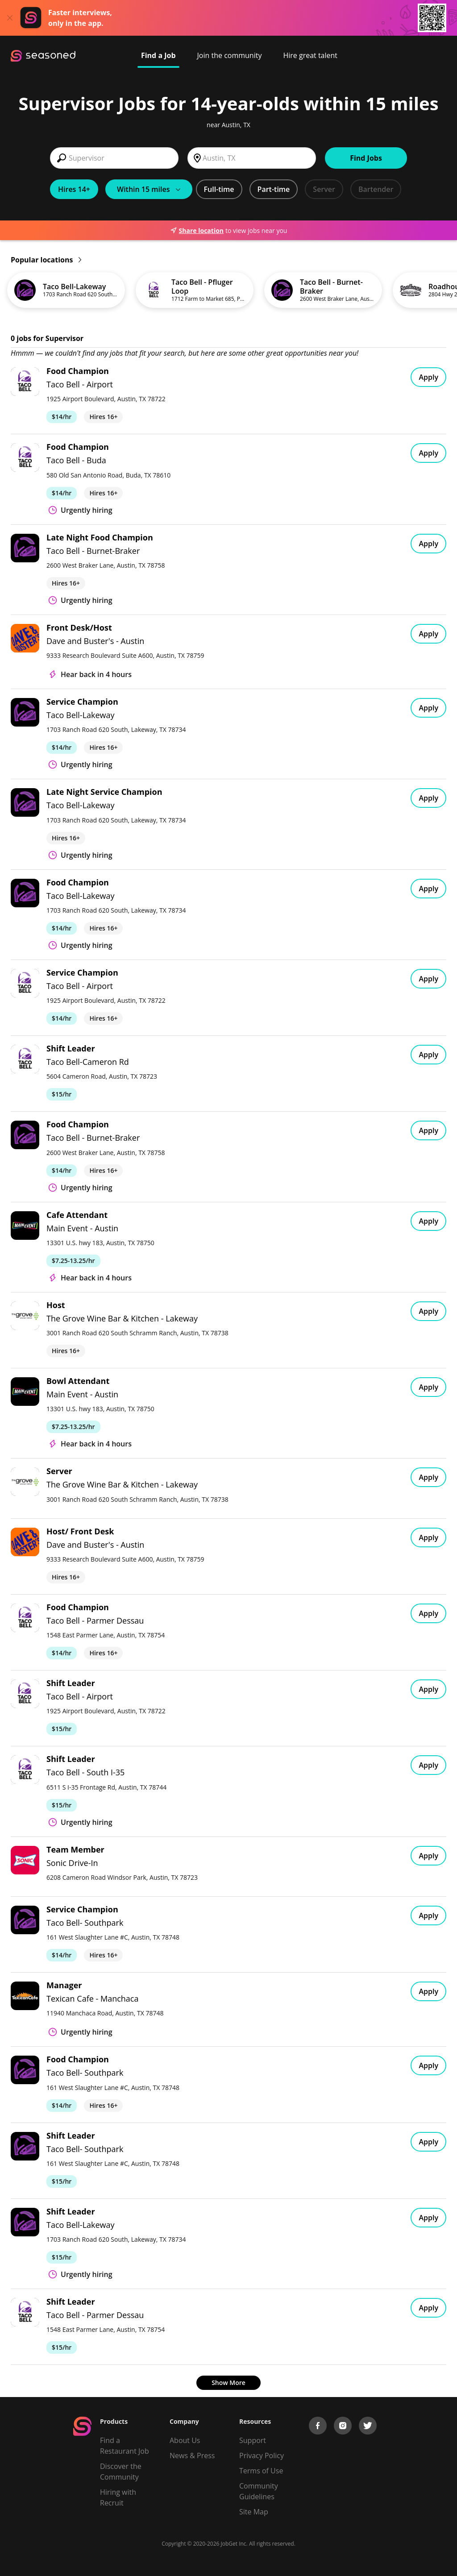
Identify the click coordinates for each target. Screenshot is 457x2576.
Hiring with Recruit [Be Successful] (118, 2497)
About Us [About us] (185, 2440)
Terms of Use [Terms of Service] (261, 2471)
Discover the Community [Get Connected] (120, 2471)
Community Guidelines (258, 2491)
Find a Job (158, 55)
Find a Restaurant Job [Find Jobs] (124, 2445)
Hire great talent (310, 55)
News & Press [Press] (192, 2455)
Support (252, 2440)
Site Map (253, 2512)
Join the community (229, 55)
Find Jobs (366, 158)
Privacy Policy (261, 2455)
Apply (428, 377)
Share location (197, 230)
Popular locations (46, 260)
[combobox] (114, 158)
